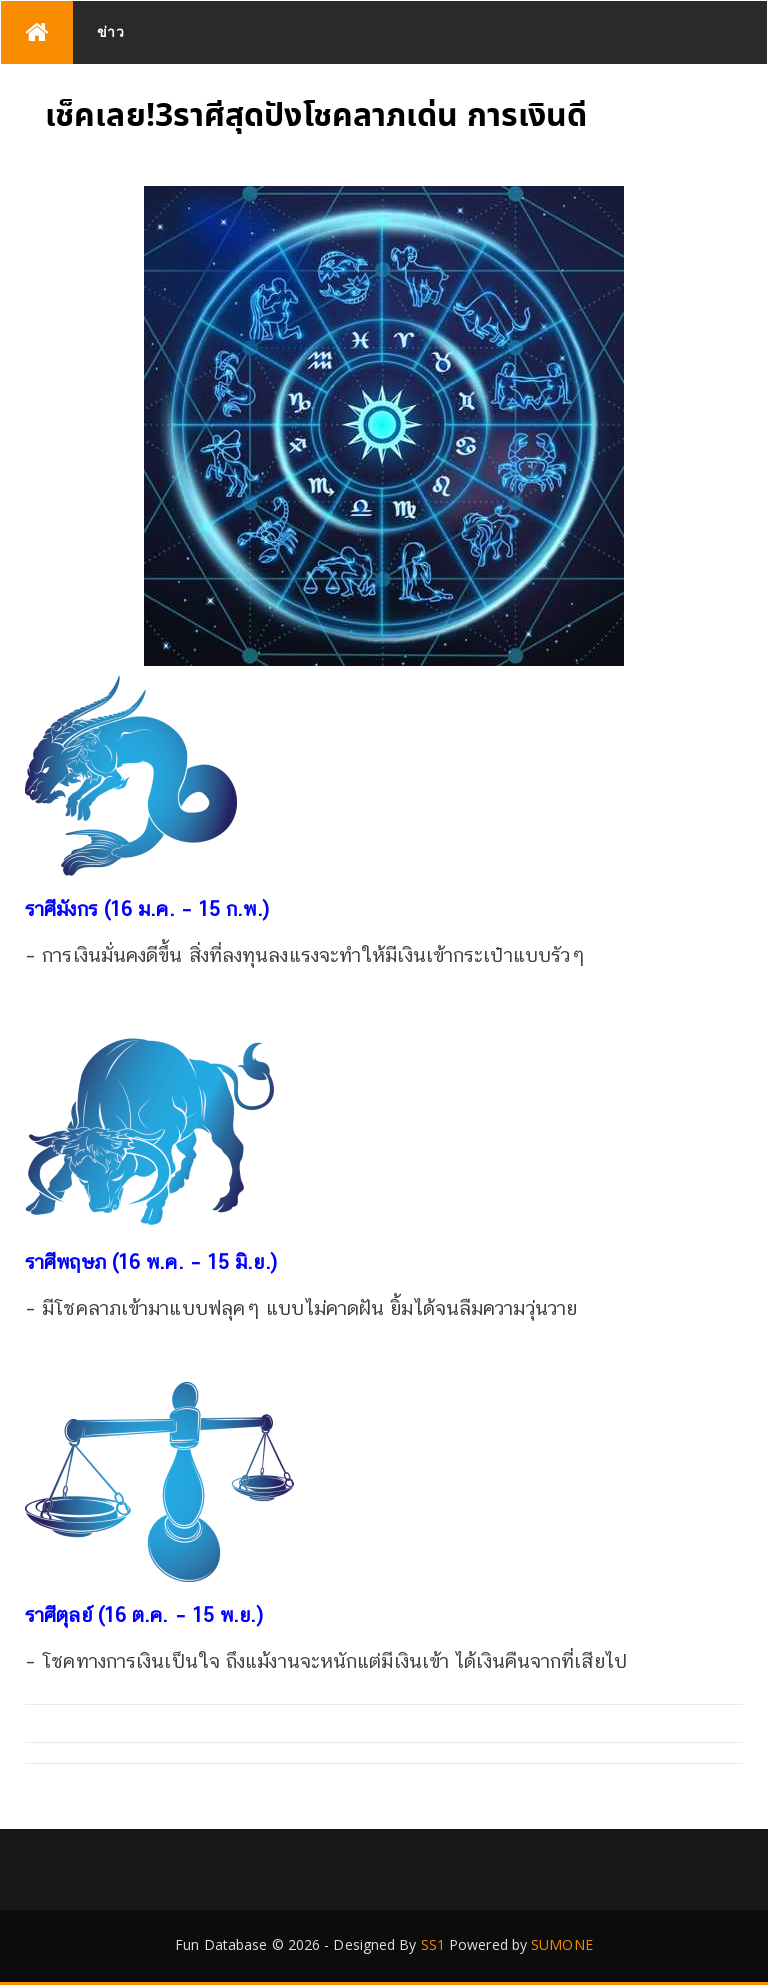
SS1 (433, 1944)
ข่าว (111, 31)
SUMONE (562, 1944)
